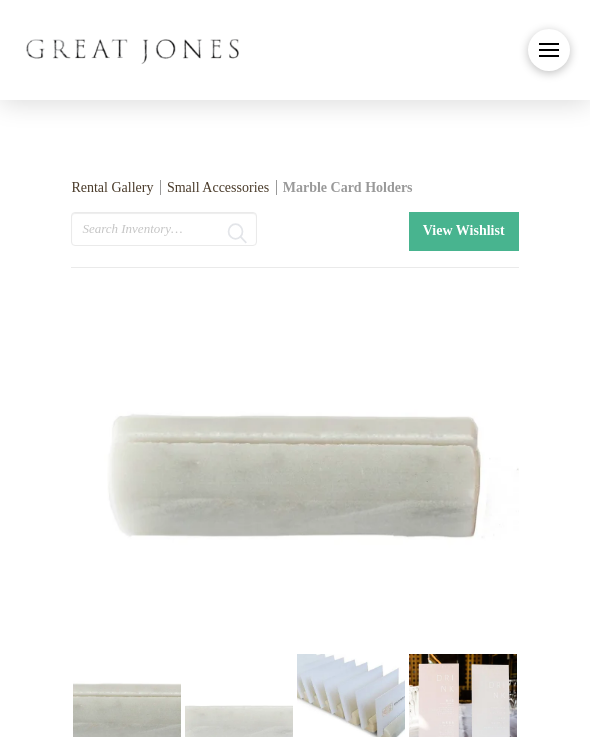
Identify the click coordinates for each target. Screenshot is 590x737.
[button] (549, 50)
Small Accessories (218, 187)
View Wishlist (464, 230)
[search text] (164, 229)
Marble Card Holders (348, 187)
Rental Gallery (112, 187)
